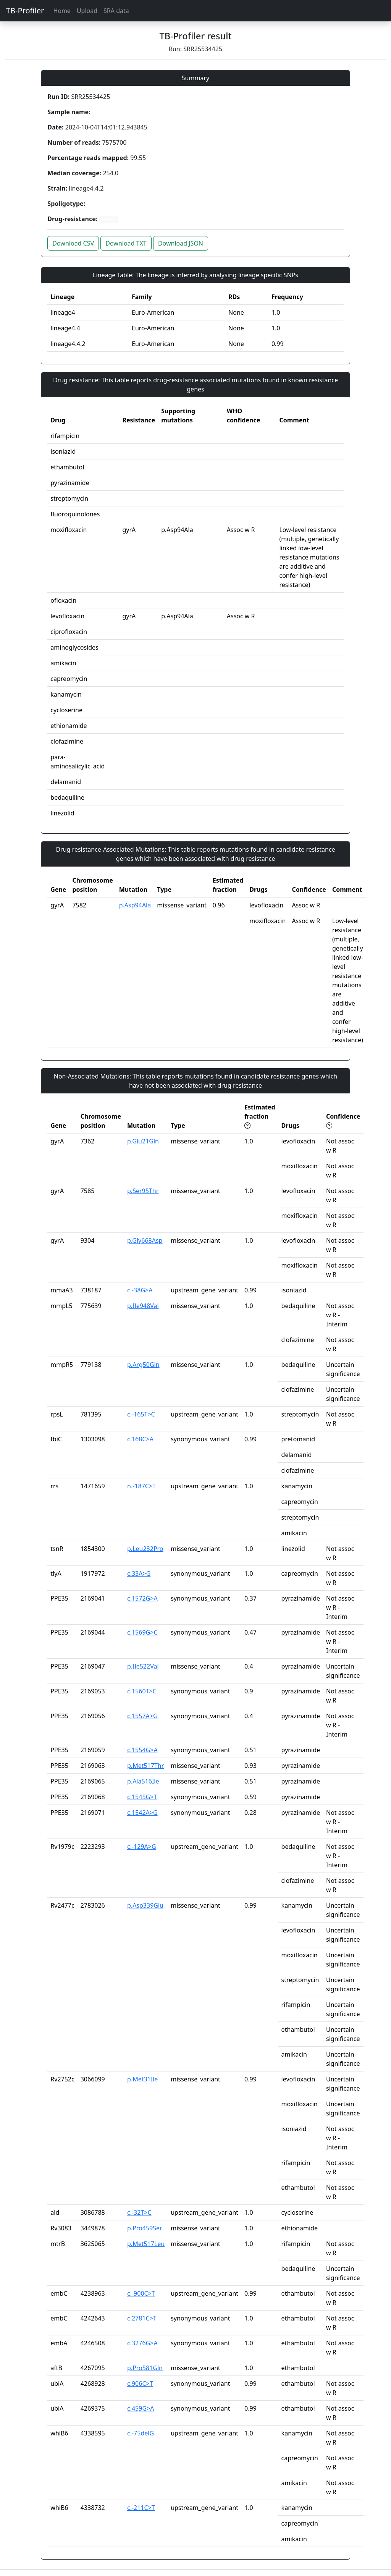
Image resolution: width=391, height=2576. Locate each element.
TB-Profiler (25, 10)
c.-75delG (140, 2433)
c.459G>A (140, 2408)
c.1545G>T (142, 1797)
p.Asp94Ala (135, 905)
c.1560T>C (142, 1691)
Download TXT (125, 243)
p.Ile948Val (143, 1306)
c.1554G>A (142, 1750)
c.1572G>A (142, 1598)
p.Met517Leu (146, 2244)
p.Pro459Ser (144, 2228)
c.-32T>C (139, 2212)
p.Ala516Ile (143, 1781)
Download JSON (180, 243)
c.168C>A (140, 1439)
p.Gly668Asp (144, 1240)
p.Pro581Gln (145, 2368)
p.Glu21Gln (143, 1141)
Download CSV (73, 243)
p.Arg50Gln (143, 1364)
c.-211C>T (141, 2507)
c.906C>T (140, 2383)
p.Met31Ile (142, 2079)
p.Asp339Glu (145, 1905)
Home (62, 10)
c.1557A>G (142, 1716)
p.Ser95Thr (142, 1191)
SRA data (116, 10)
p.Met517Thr (145, 1765)
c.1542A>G (142, 1812)
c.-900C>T (141, 2293)
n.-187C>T (141, 1486)
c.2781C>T (142, 2318)
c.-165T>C (141, 1414)
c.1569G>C (142, 1632)
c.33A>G (138, 1573)
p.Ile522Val (143, 1666)
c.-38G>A (139, 1290)
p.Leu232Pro (145, 1548)
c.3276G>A (142, 2343)
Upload (87, 10)
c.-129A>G (141, 1846)
